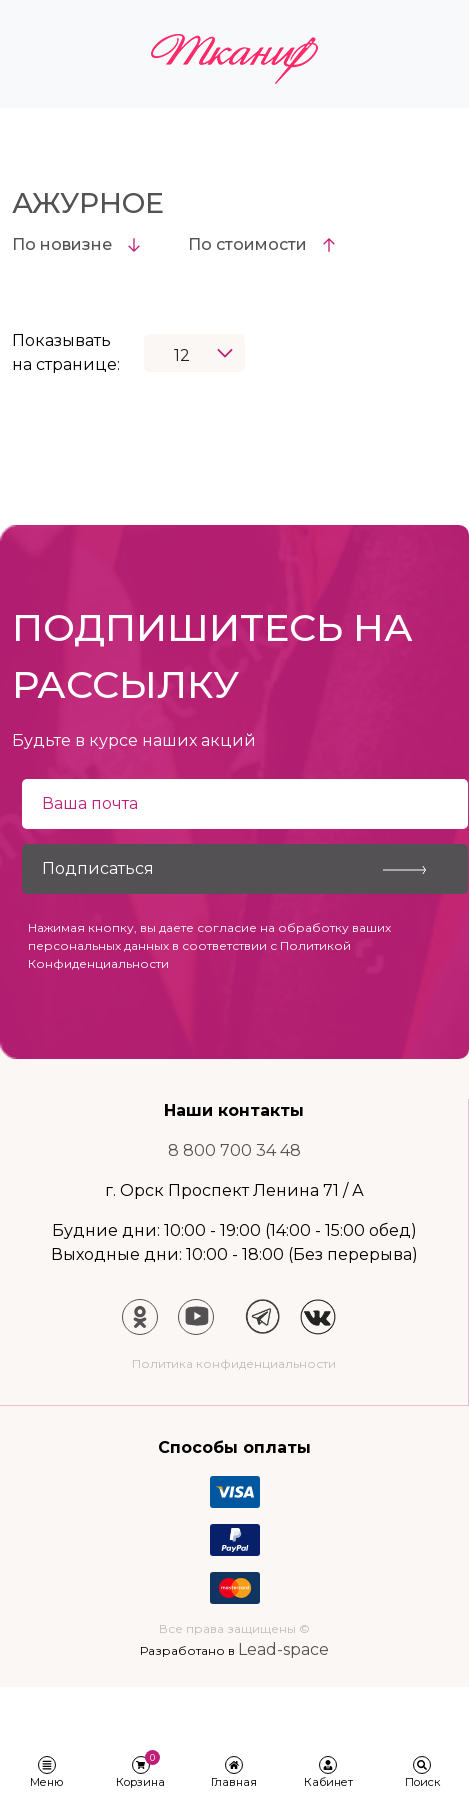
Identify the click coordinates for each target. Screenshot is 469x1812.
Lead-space (283, 1649)
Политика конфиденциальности (234, 1363)
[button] (47, 1773)
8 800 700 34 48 (234, 1150)
